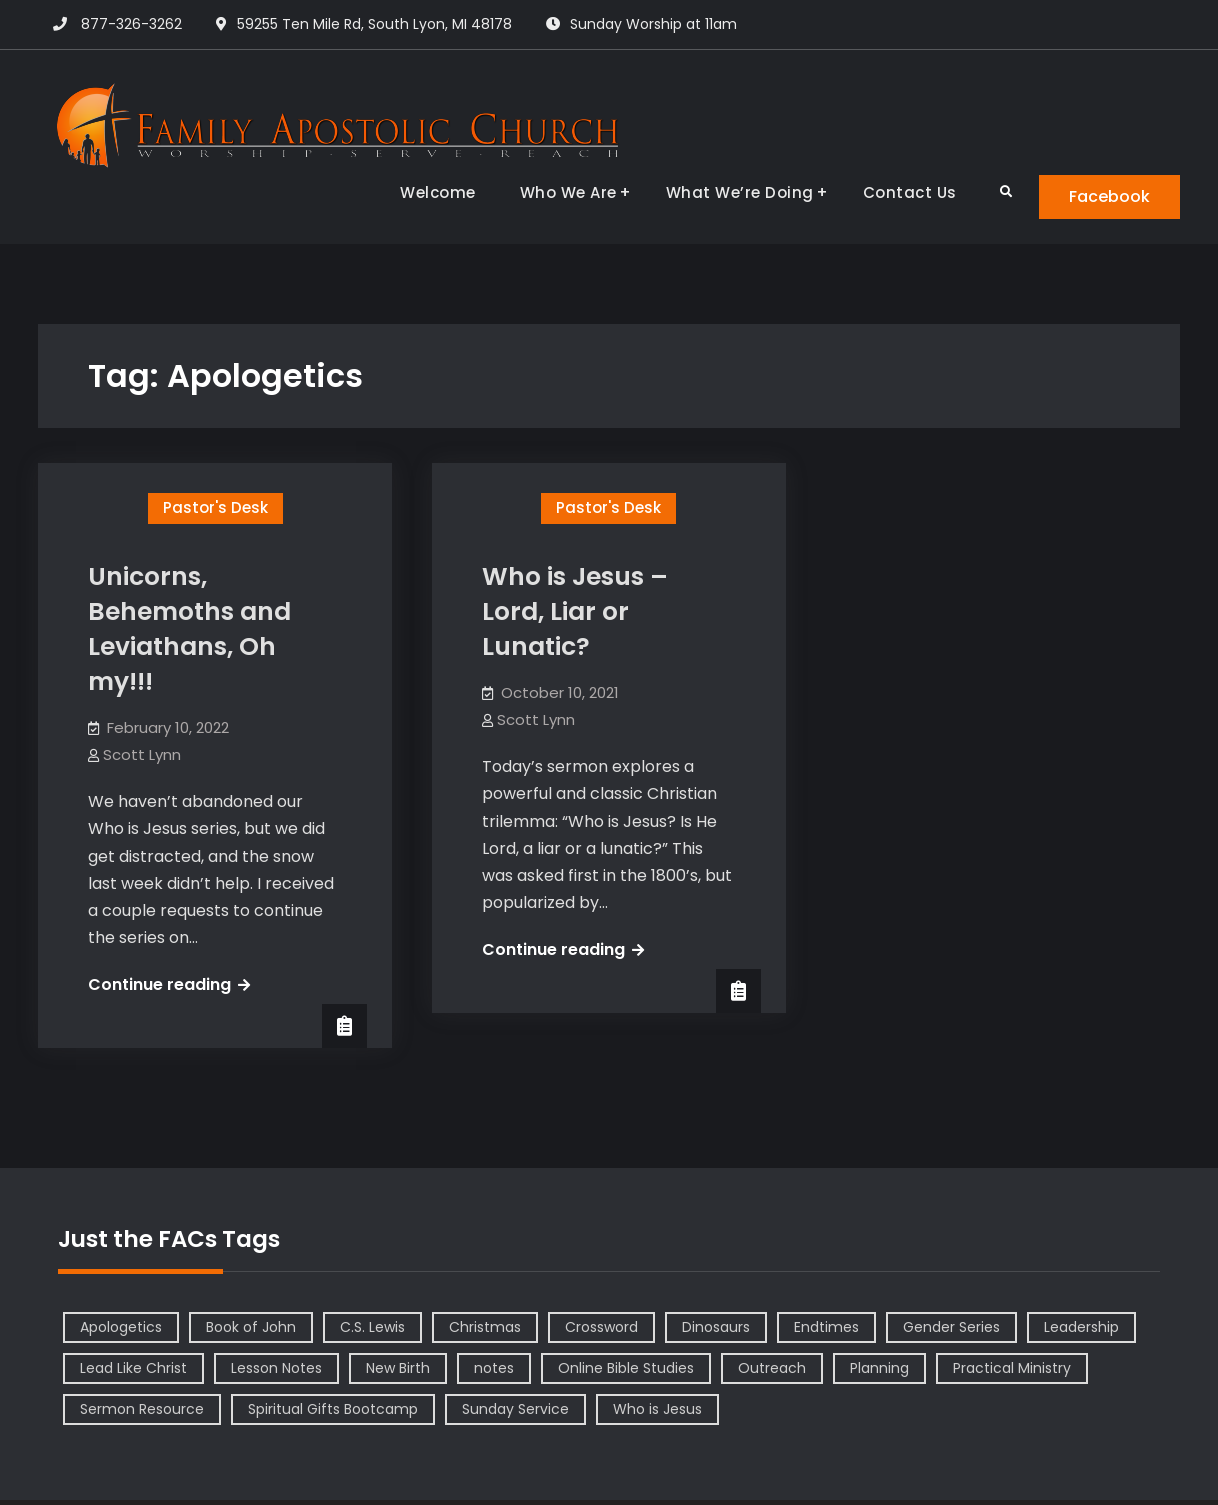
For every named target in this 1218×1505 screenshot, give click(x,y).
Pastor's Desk (215, 507)
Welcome (438, 192)
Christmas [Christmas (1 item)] (485, 1327)
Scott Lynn (142, 754)
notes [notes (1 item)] (494, 1368)
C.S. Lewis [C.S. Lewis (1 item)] (372, 1327)
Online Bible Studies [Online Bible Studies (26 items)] (626, 1368)
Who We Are (568, 192)
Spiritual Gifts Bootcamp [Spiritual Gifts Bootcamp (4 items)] (333, 1409)
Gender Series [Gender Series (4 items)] (951, 1327)
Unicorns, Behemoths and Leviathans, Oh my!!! (189, 629)
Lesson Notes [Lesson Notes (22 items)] (276, 1368)
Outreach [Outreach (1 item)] (772, 1368)
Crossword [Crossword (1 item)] (601, 1327)
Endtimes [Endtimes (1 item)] (826, 1327)
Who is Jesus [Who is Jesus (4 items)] (657, 1409)
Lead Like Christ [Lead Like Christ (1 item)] (133, 1368)
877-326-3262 (131, 24)
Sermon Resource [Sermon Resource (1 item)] (142, 1409)
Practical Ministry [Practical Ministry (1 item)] (1012, 1368)
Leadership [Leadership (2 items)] (1081, 1327)
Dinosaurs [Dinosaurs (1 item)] (716, 1327)
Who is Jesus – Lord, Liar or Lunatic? (575, 611)
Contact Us (910, 192)
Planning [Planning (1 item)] (879, 1368)
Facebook (1109, 196)
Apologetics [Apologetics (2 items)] (121, 1327)
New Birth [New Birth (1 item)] (398, 1368)
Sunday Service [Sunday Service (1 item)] (515, 1409)
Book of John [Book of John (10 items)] (251, 1327)
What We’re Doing (740, 192)
